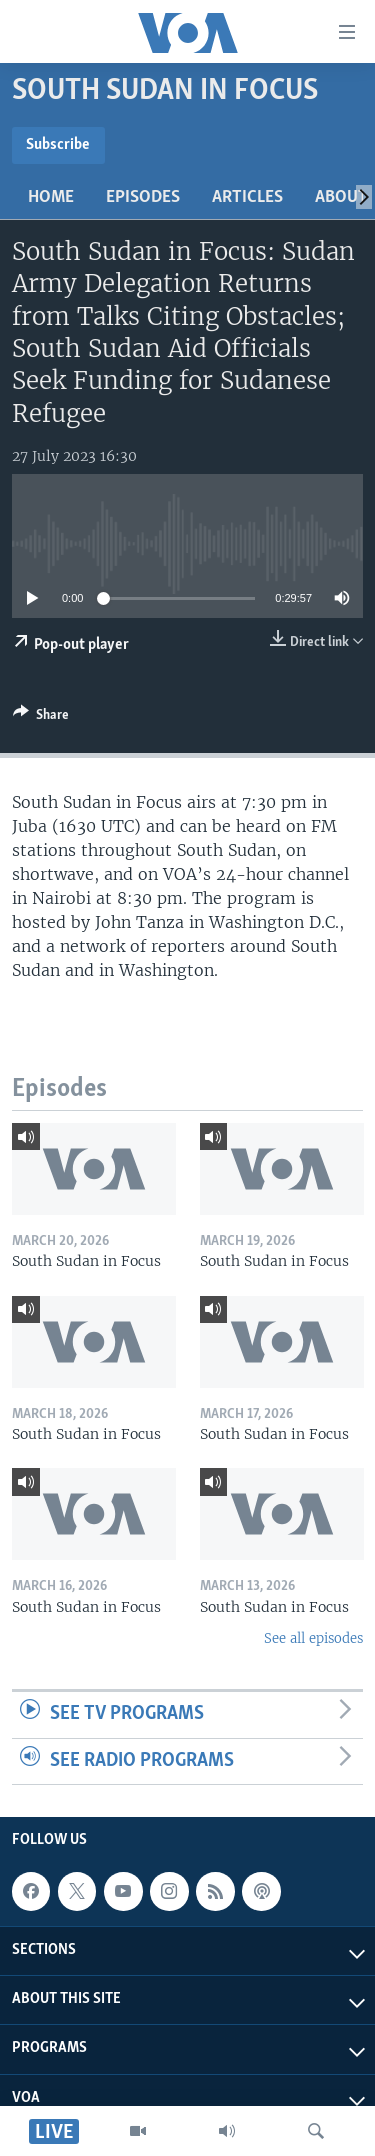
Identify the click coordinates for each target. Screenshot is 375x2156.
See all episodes (313, 1638)
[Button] (41, 718)
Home (51, 197)
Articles (247, 197)
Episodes (143, 197)
